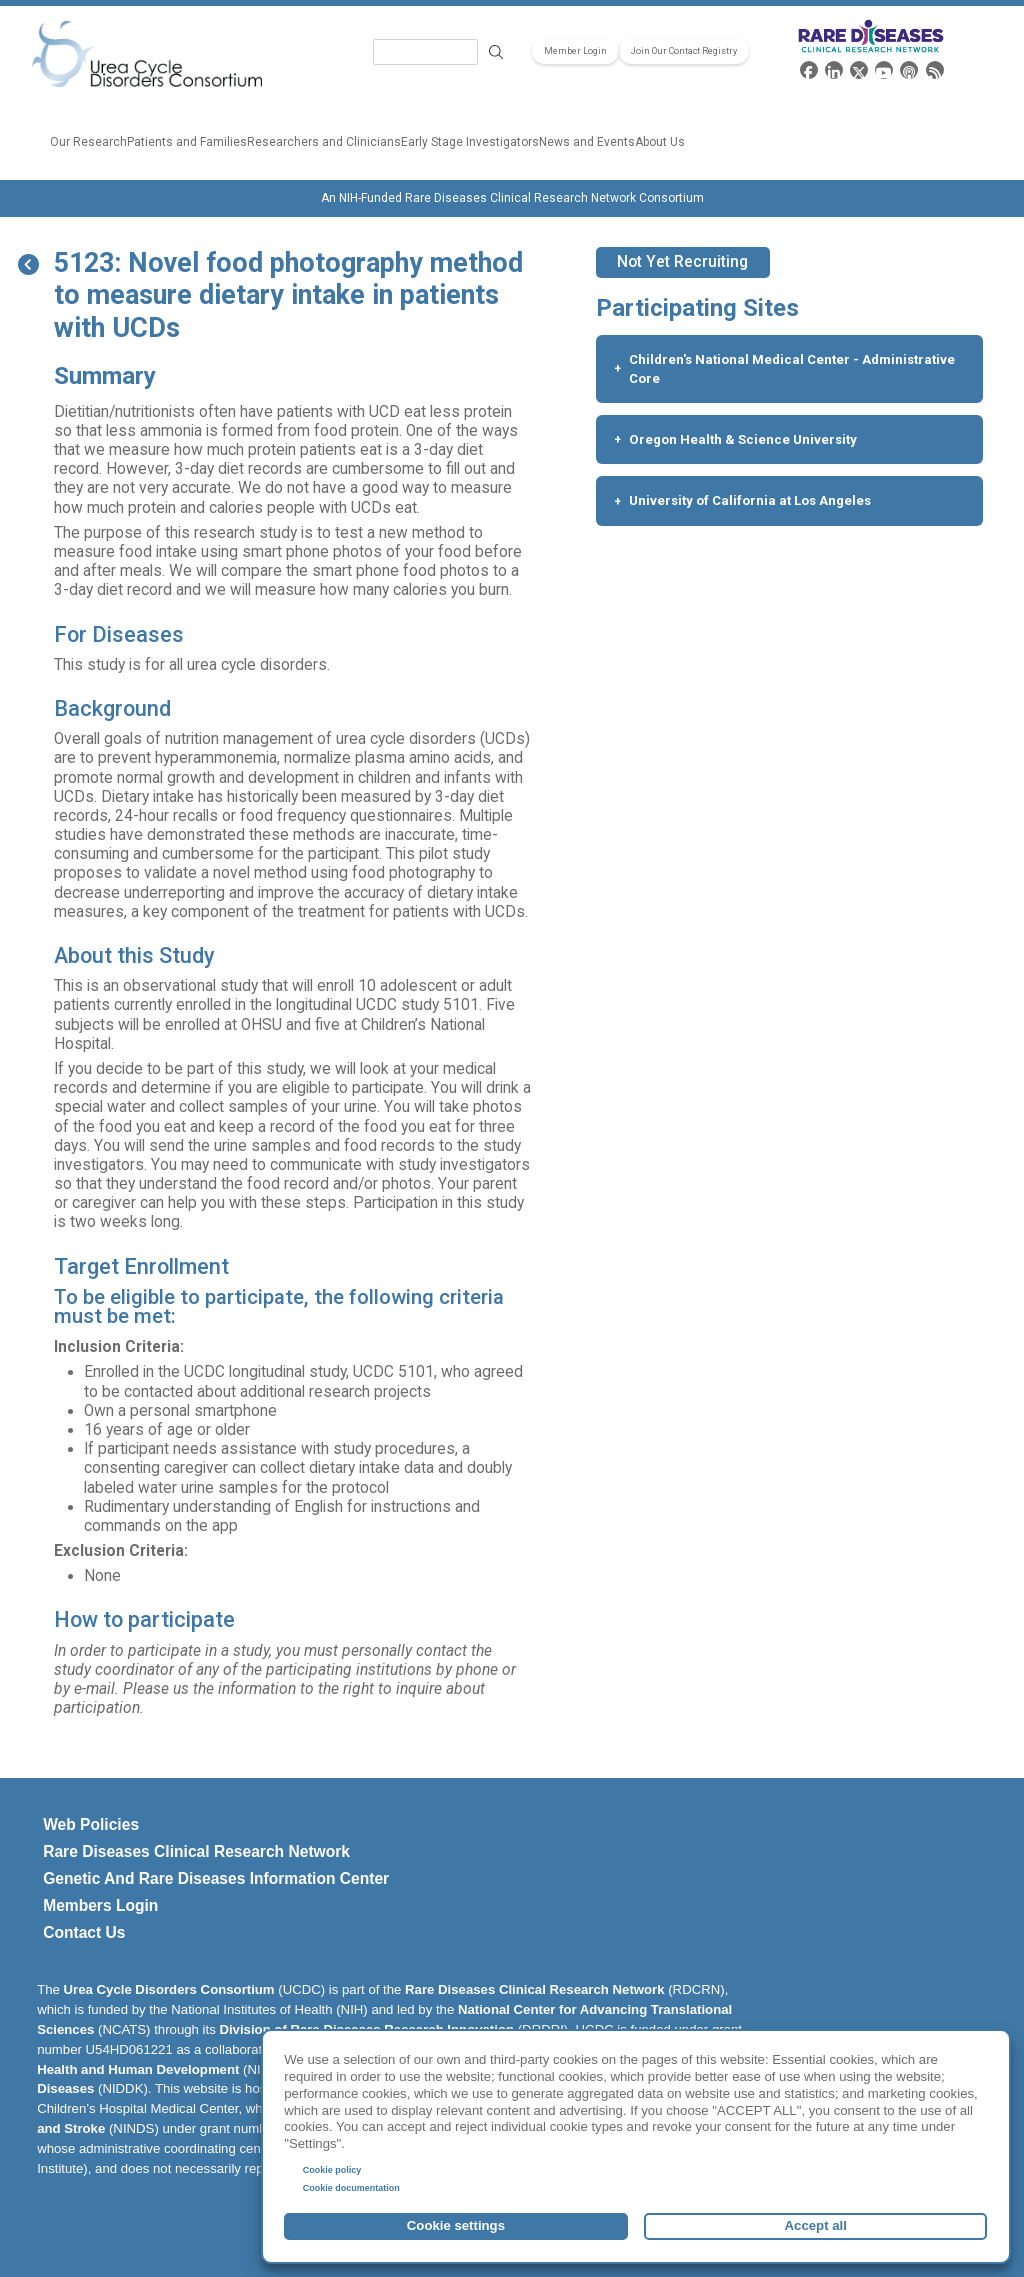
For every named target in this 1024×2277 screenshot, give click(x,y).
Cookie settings (456, 2225)
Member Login (575, 51)
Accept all (816, 2225)
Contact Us (84, 1932)
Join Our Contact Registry (684, 51)
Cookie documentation (351, 2188)
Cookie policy (332, 2170)
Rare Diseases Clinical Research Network (196, 1851)
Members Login (100, 1905)
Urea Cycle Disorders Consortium (169, 1989)
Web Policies (91, 1824)
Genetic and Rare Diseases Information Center (216, 1878)
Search (496, 52)
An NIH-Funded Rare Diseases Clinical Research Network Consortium (512, 198)
